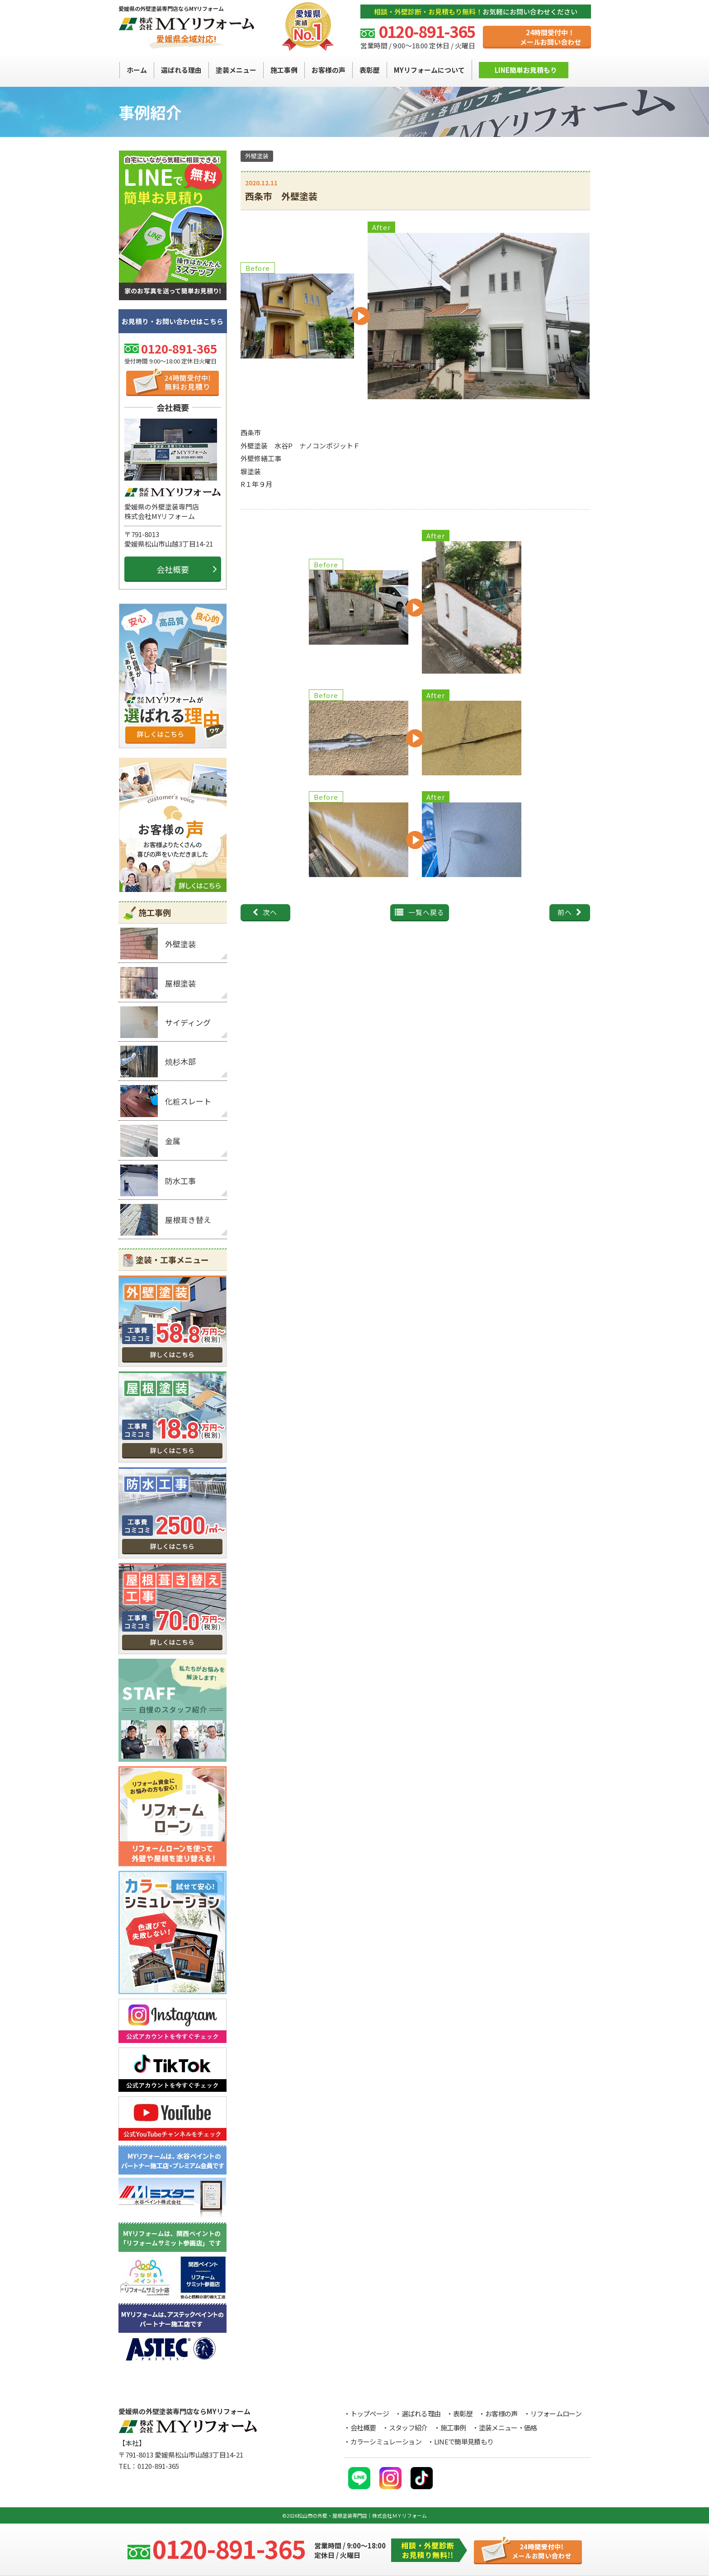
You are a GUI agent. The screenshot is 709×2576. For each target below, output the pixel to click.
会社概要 (172, 569)
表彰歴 (463, 2413)
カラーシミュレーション (385, 2441)
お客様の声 (501, 2413)
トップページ (369, 2413)
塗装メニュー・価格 (508, 2427)
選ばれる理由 (421, 2413)
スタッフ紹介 (408, 2427)
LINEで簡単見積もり (463, 2441)
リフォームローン (555, 2413)
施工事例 (453, 2427)
